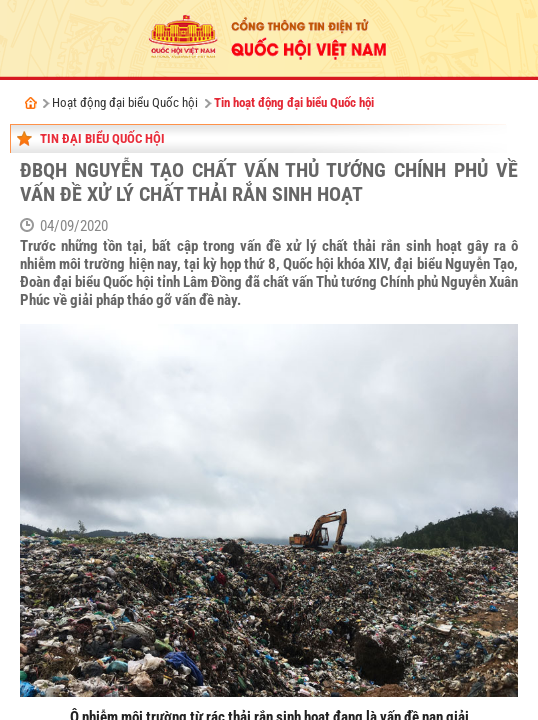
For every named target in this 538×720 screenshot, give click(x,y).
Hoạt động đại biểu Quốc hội (125, 102)
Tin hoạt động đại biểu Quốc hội (294, 102)
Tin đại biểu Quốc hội (102, 138)
